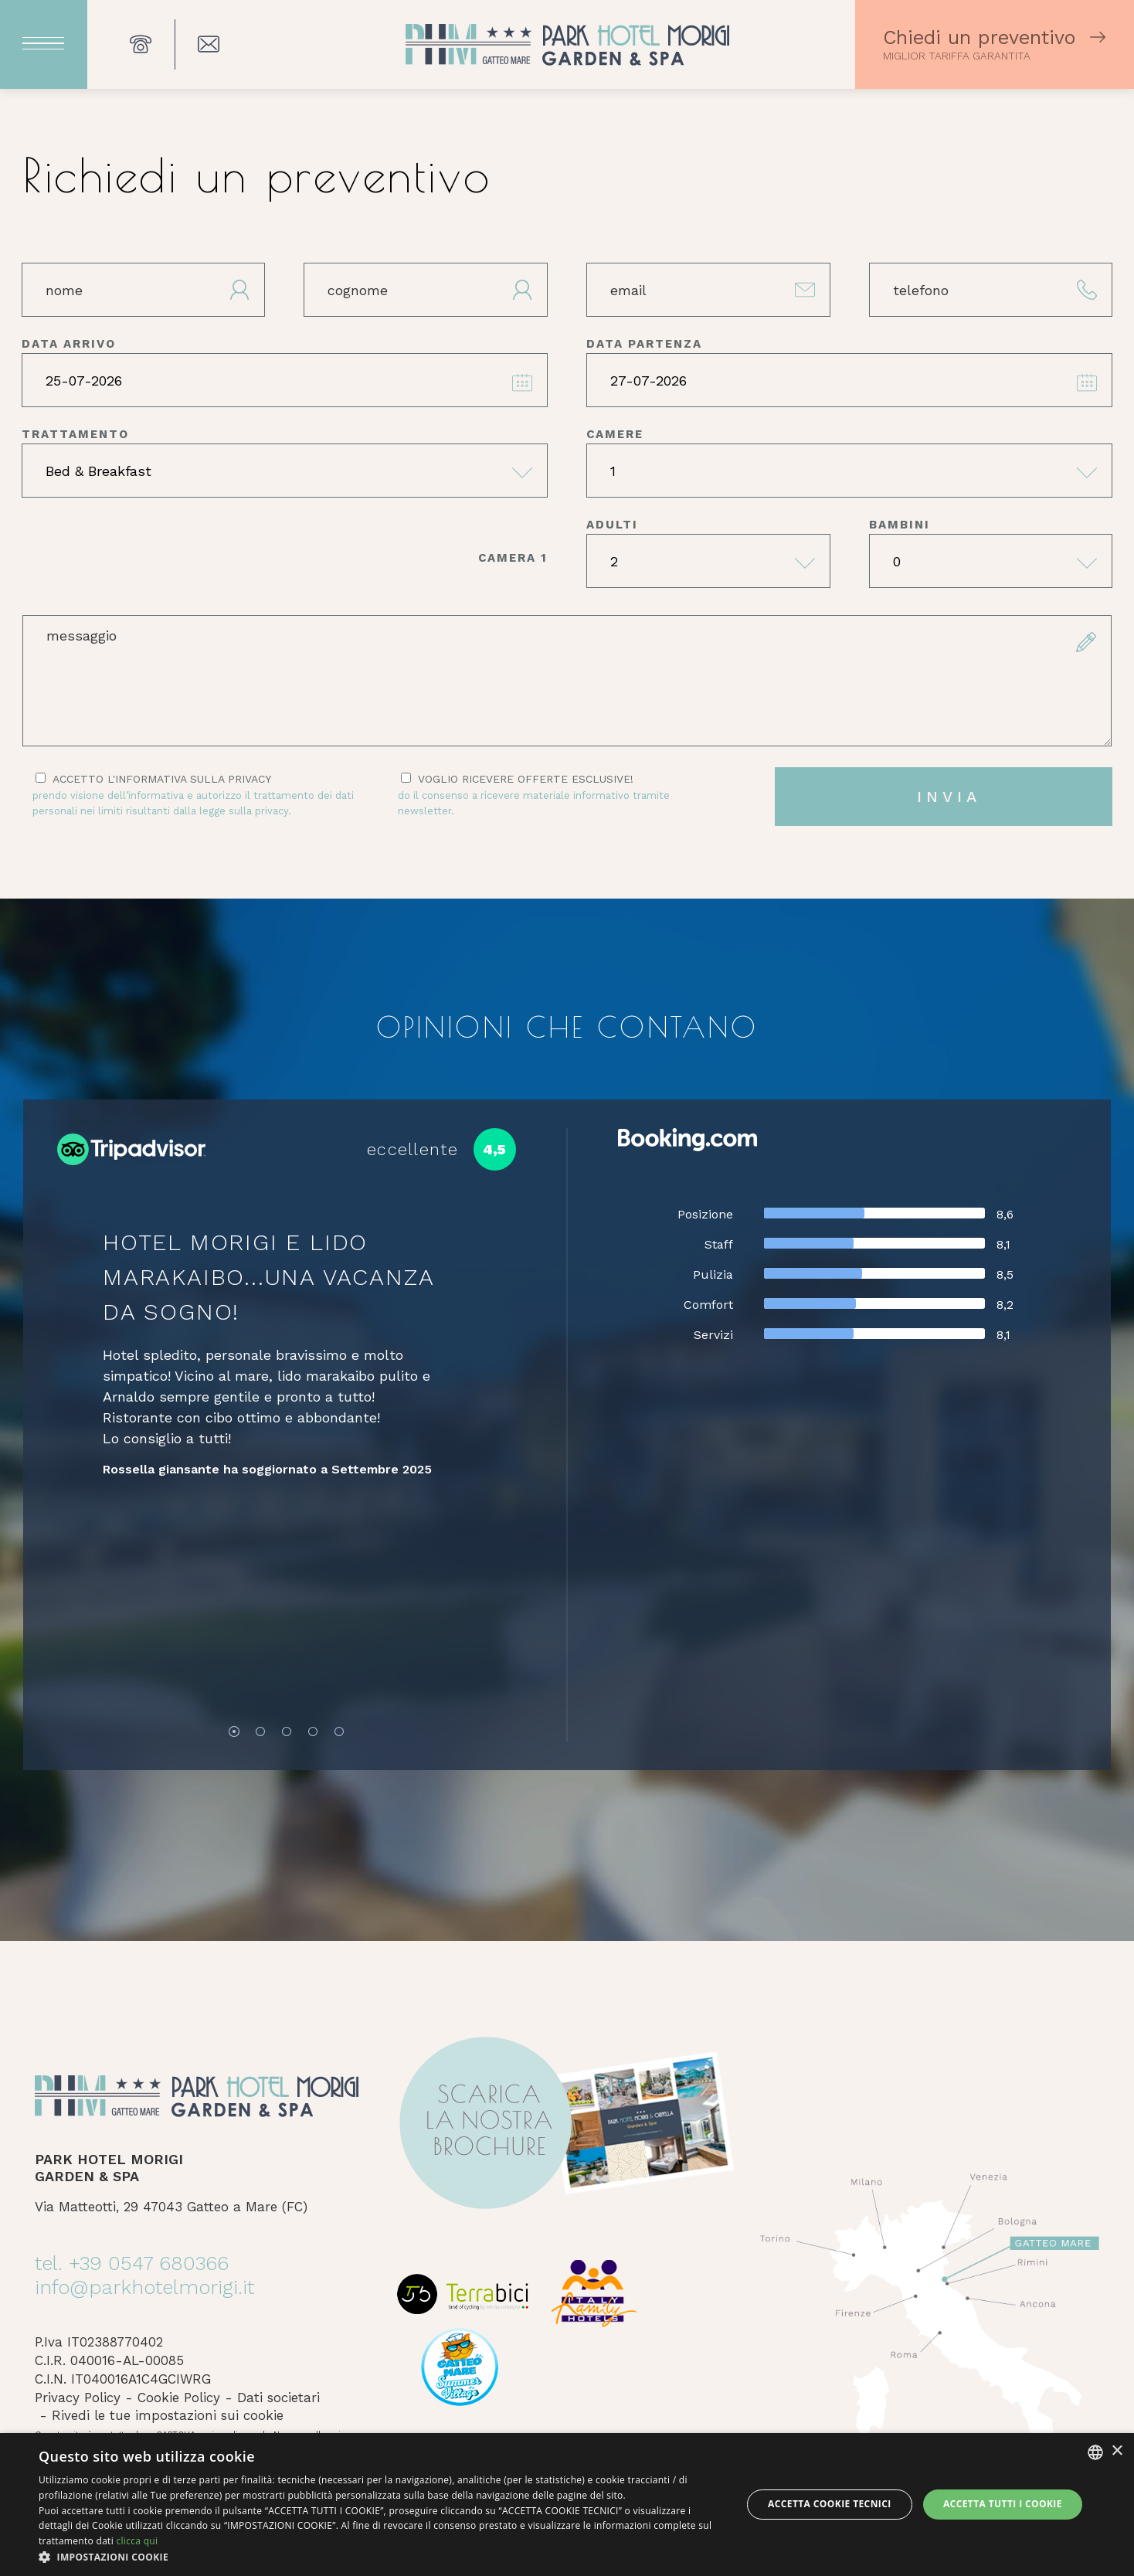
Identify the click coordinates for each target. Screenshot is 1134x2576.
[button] (380, 2556)
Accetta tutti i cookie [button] (1002, 2503)
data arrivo (69, 344)
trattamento (75, 434)
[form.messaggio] (567, 680)
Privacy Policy (78, 2397)
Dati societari (278, 2397)
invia (949, 796)
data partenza (644, 344)
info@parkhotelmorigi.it (144, 2287)
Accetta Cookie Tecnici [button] (829, 2503)
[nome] (144, 290)
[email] (708, 290)
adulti (612, 525)
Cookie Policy (179, 2397)
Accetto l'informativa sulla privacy (196, 795)
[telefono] (991, 290)
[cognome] (426, 290)
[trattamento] (285, 470)
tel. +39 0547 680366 (132, 2263)
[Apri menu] (43, 44)
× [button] (1116, 2451)
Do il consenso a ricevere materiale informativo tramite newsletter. (534, 803)
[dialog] (567, 2504)
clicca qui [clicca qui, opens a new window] (137, 2540)
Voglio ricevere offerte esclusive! (561, 795)
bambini (899, 525)
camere (614, 434)
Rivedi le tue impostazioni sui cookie (168, 2415)
